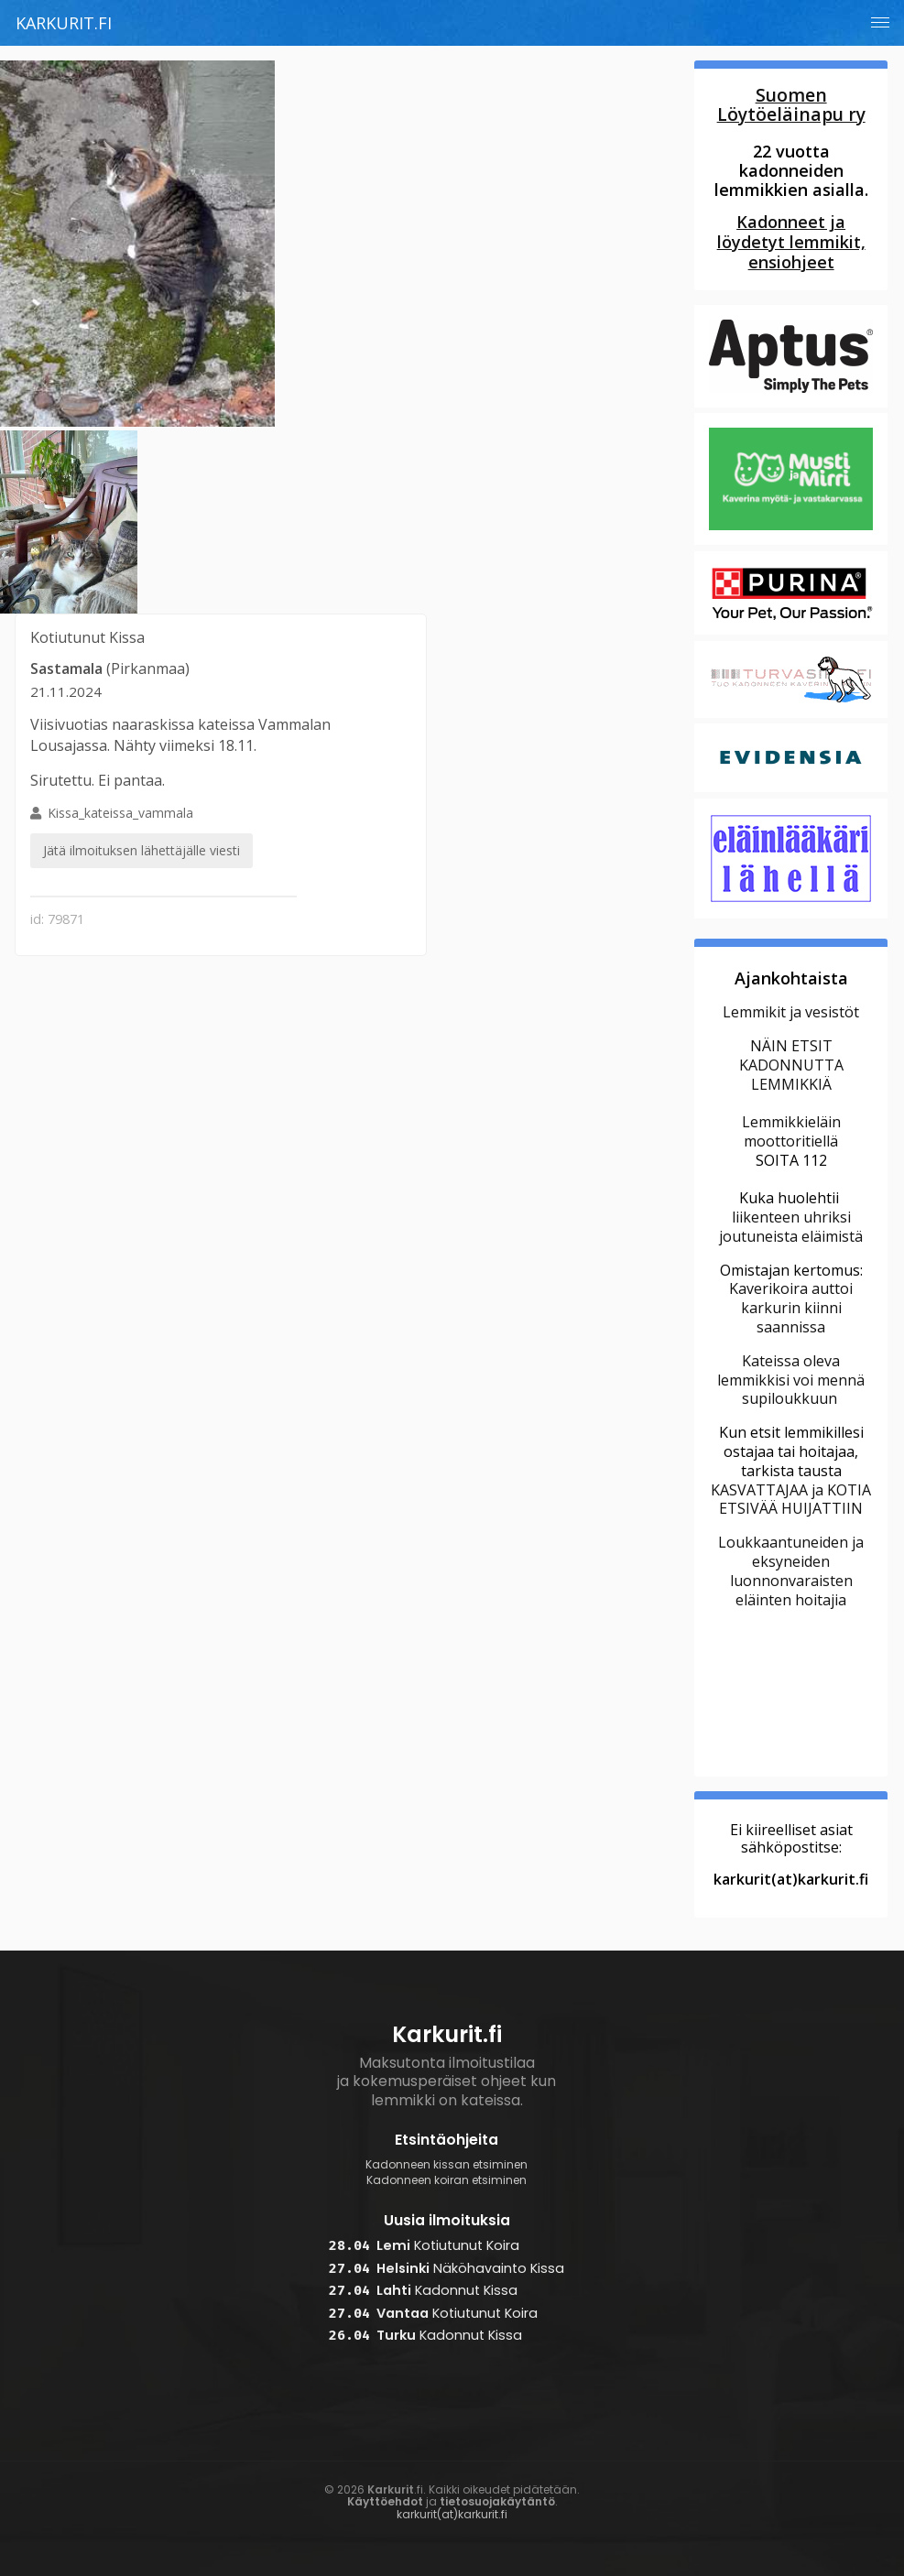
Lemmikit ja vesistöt (791, 1012)
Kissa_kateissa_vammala (141, 837)
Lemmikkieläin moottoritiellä (791, 1131)
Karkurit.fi (64, 23)
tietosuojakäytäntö (497, 2501)
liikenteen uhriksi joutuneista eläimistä (791, 1226)
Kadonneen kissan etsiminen (446, 2164)
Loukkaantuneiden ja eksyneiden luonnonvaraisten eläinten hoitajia (791, 1570)
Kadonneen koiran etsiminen (446, 2180)
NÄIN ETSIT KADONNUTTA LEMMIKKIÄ (791, 1065)
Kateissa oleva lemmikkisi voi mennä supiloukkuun (791, 1380)
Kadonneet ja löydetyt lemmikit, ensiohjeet (791, 242)
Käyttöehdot (385, 2501)
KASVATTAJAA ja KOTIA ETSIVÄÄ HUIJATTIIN (791, 1499)
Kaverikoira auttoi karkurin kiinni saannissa (791, 1307)
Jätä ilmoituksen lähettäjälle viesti (141, 850)
